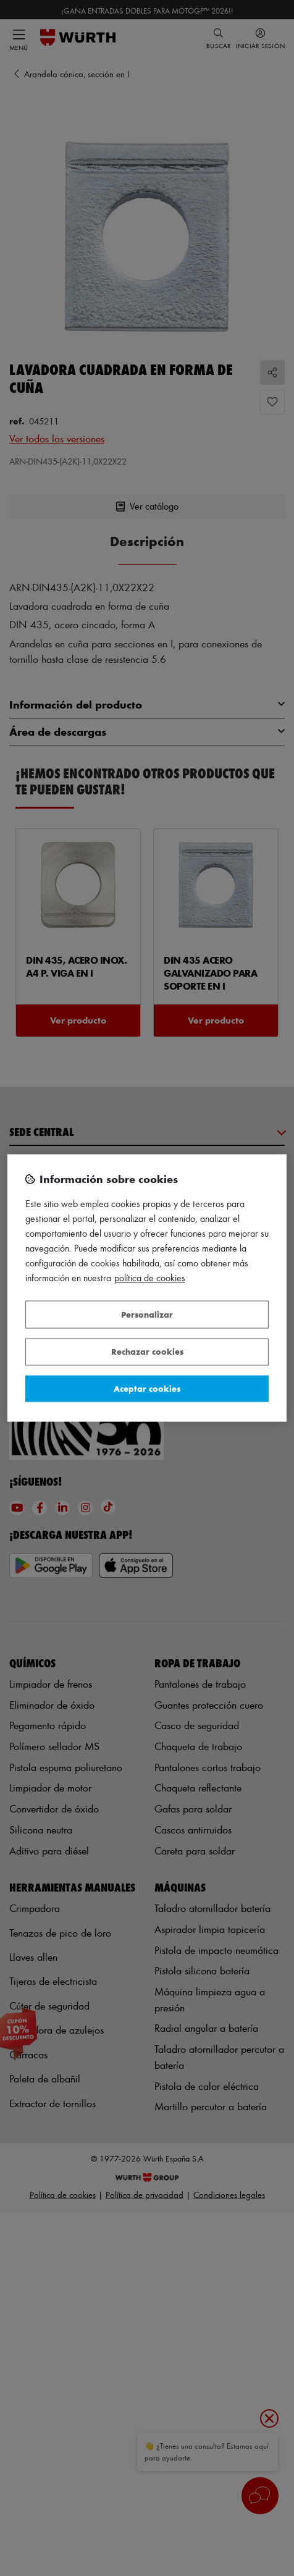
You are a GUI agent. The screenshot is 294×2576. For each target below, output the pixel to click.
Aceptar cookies (147, 1388)
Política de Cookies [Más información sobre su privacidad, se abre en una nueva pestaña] (149, 1278)
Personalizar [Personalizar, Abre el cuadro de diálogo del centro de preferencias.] (147, 1314)
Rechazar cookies (147, 1352)
